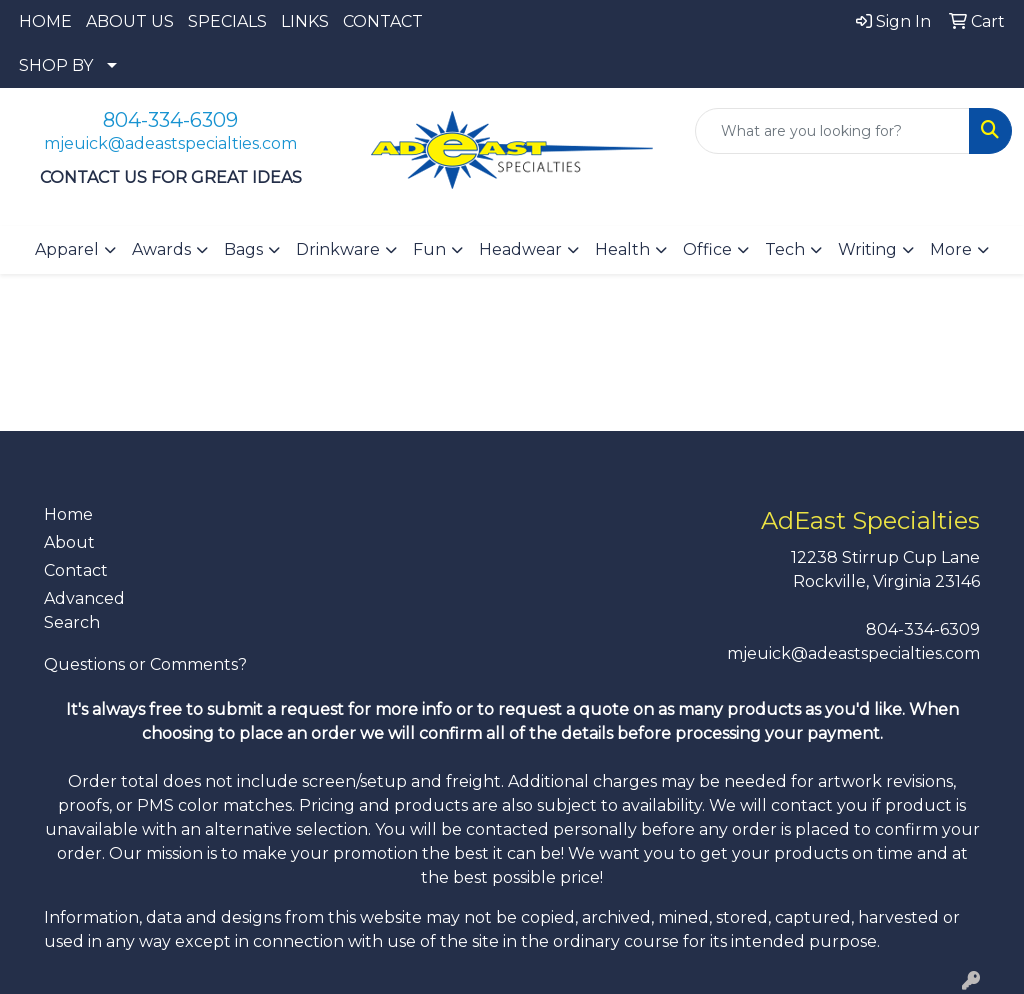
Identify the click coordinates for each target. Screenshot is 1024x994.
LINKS (305, 21)
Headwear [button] (520, 249)
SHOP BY (56, 65)
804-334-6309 (170, 120)
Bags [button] (243, 249)
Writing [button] (867, 249)
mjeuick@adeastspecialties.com (170, 143)
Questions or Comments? (145, 664)
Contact (76, 570)
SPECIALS (227, 21)
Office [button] (707, 249)
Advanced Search (84, 610)
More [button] (951, 249)
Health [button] (622, 249)
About (69, 542)
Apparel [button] (67, 249)
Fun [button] (429, 249)
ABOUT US (130, 21)
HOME (45, 21)
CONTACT (383, 21)
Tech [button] (785, 249)
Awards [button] (161, 249)
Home (68, 514)
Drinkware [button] (338, 249)
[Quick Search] (832, 131)
